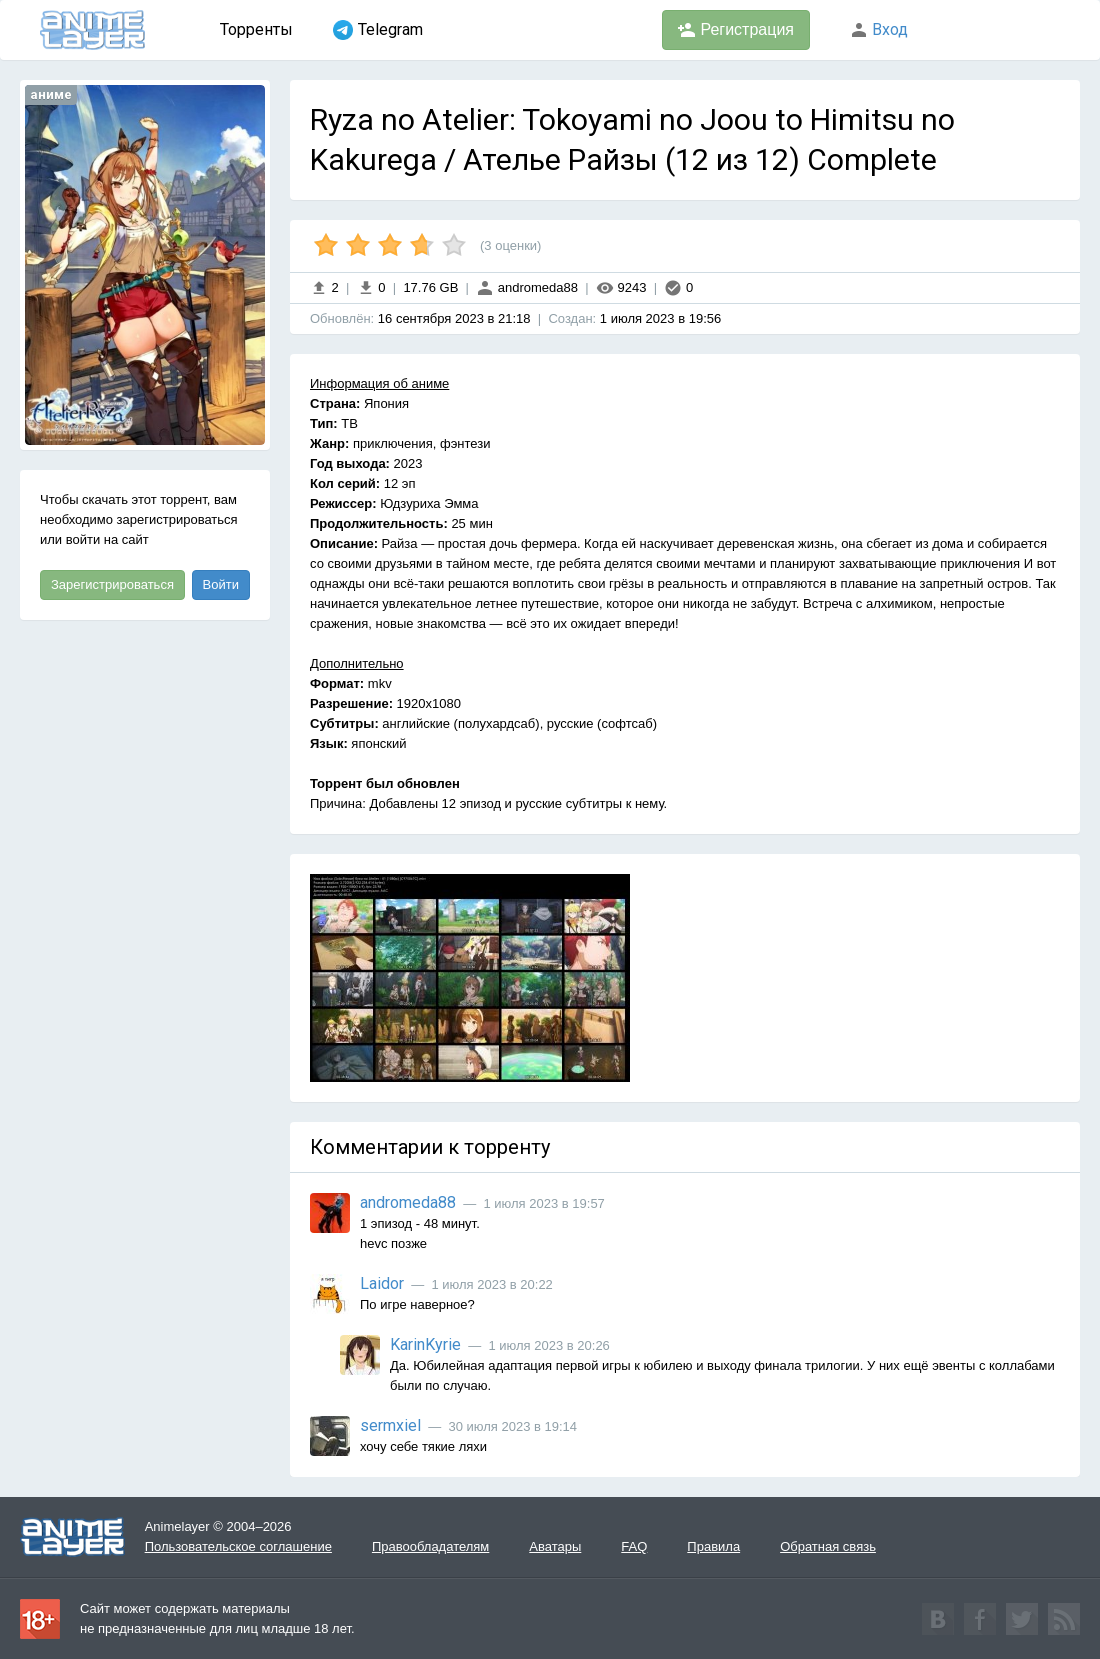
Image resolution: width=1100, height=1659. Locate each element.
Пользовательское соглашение (238, 1546)
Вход (879, 29)
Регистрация (736, 30)
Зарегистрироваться (112, 584)
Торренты (256, 29)
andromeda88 (527, 287)
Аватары (555, 1546)
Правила (713, 1546)
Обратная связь (828, 1546)
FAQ (634, 1546)
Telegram (378, 30)
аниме (51, 94)
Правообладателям (430, 1546)
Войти (221, 584)
